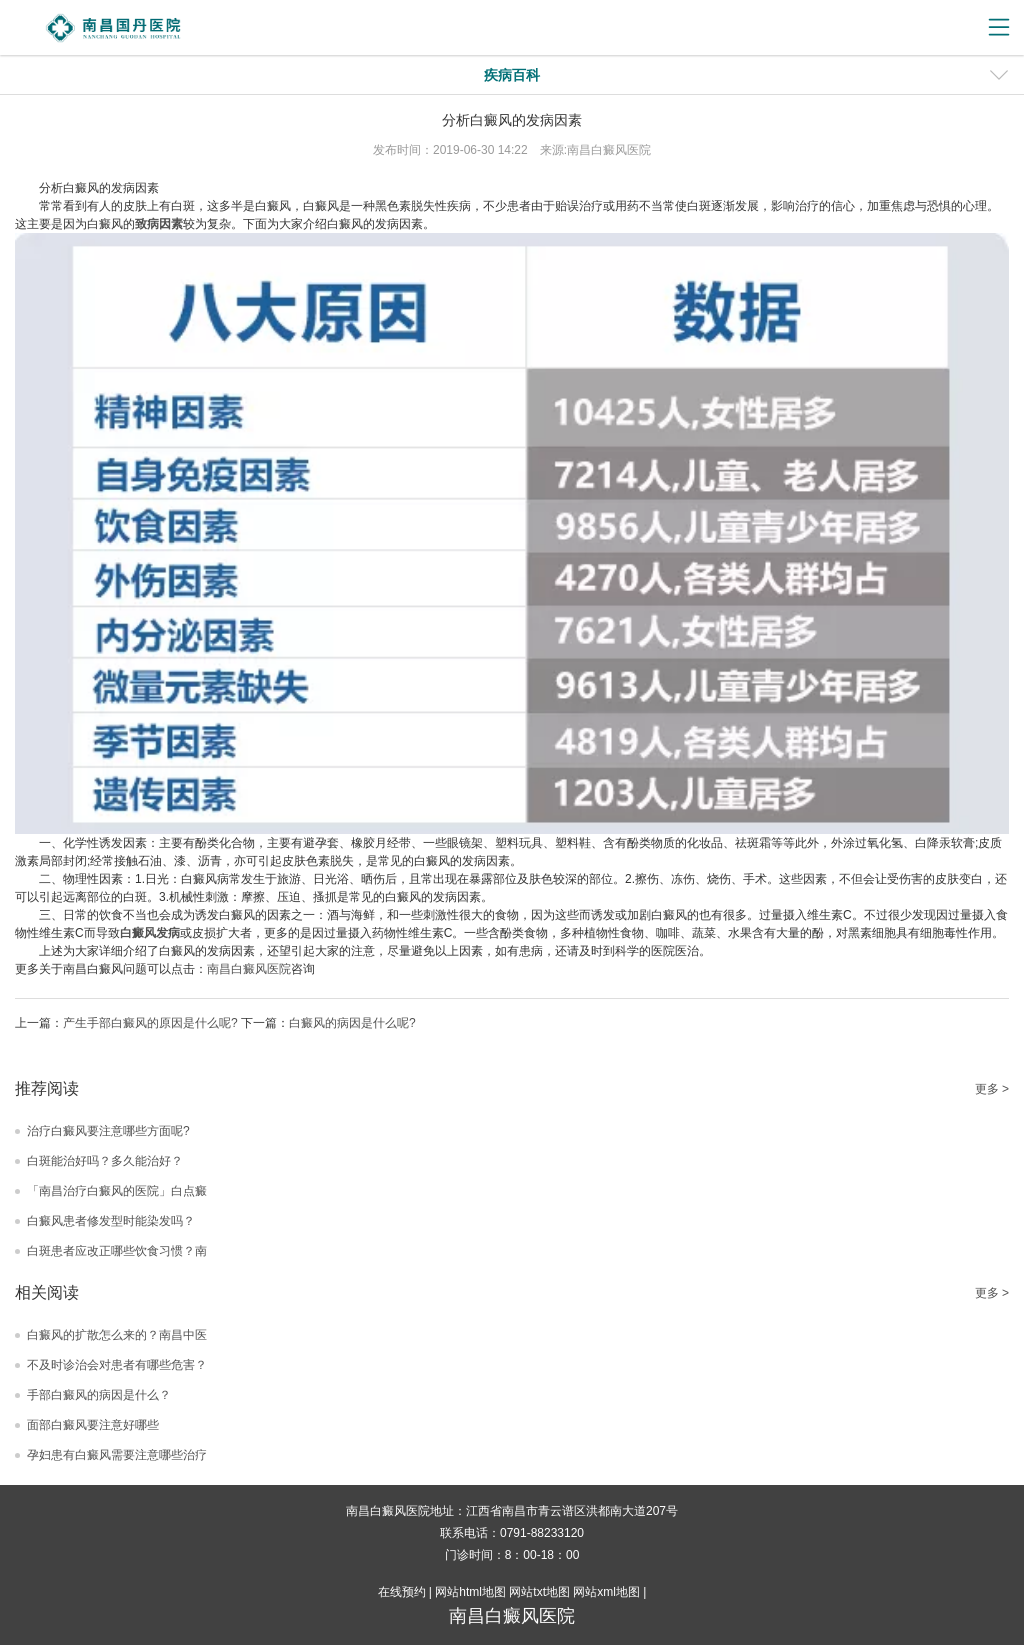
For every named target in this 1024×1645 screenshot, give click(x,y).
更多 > (992, 1089)
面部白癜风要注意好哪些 (93, 1425)
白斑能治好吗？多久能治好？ (105, 1161)
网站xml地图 (606, 1592)
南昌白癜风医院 (249, 969)
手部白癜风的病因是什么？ (99, 1395)
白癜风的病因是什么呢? (352, 1023)
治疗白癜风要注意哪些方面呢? (108, 1131)
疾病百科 (512, 75)
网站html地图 (470, 1592)
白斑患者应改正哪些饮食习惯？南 (117, 1251)
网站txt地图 (539, 1592)
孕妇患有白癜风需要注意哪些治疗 (117, 1455)
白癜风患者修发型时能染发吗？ (111, 1221)
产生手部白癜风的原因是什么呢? (150, 1023)
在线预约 (402, 1592)
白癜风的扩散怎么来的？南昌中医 (117, 1335)
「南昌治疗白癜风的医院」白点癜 (117, 1191)
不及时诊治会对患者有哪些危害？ (117, 1365)
